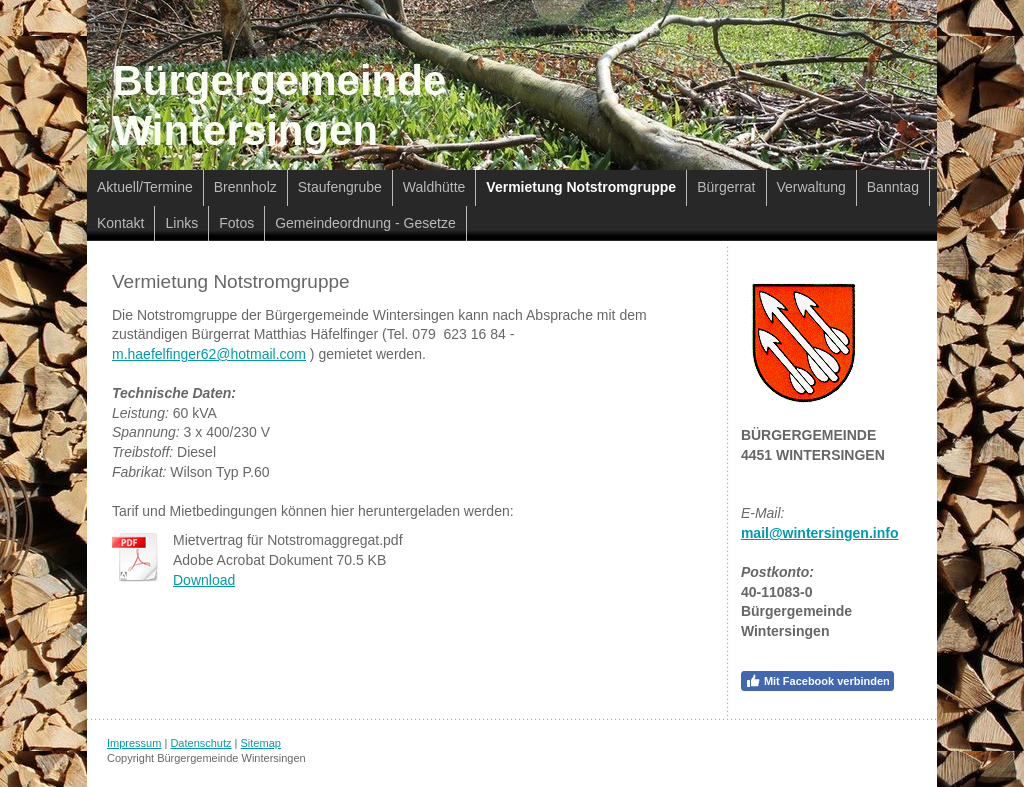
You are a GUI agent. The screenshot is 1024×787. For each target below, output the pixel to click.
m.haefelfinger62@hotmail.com (209, 354)
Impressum (134, 743)
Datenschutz (200, 743)
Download (204, 580)
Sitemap (261, 743)
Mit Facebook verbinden (817, 681)
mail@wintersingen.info (820, 533)
